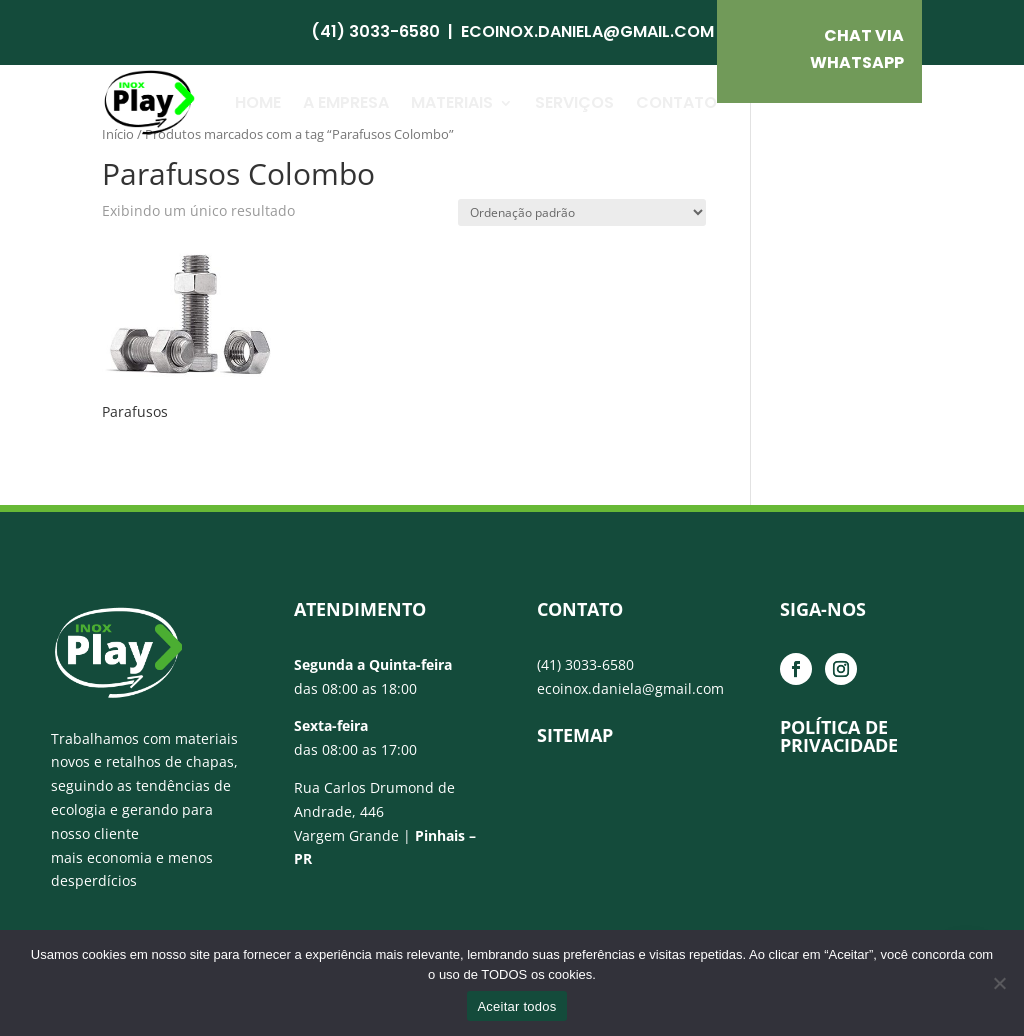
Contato (676, 102)
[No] (999, 983)
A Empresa (346, 102)
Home (258, 102)
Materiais (452, 102)
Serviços (574, 102)
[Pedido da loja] (582, 212)
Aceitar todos (516, 1006)
